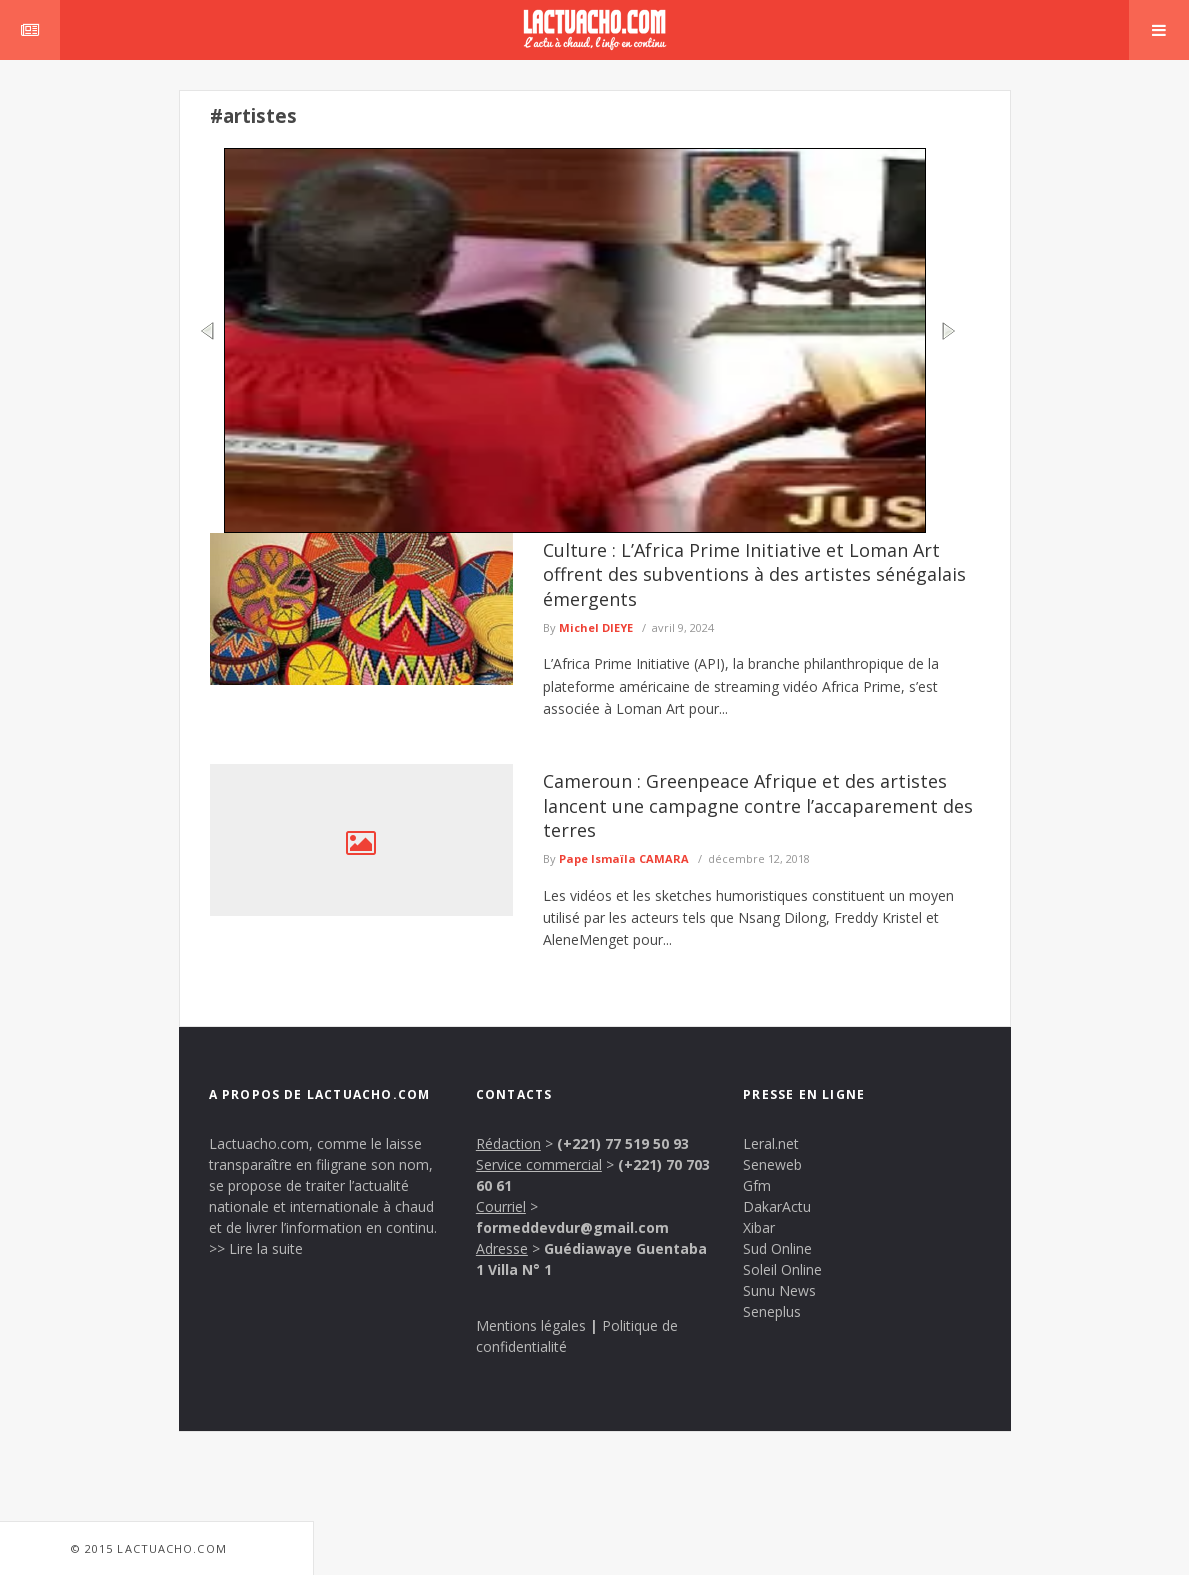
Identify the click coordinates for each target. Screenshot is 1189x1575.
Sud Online (777, 1248)
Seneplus (772, 1311)
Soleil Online (782, 1269)
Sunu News (779, 1290)
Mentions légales (531, 1325)
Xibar (759, 1227)
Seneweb (772, 1164)
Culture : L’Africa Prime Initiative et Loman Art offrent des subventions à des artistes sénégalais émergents (754, 574)
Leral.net (771, 1143)
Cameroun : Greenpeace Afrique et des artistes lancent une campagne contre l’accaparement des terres (758, 805)
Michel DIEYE (596, 627)
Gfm (757, 1185)
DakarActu (777, 1206)
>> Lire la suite (256, 1248)
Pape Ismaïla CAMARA (624, 858)
